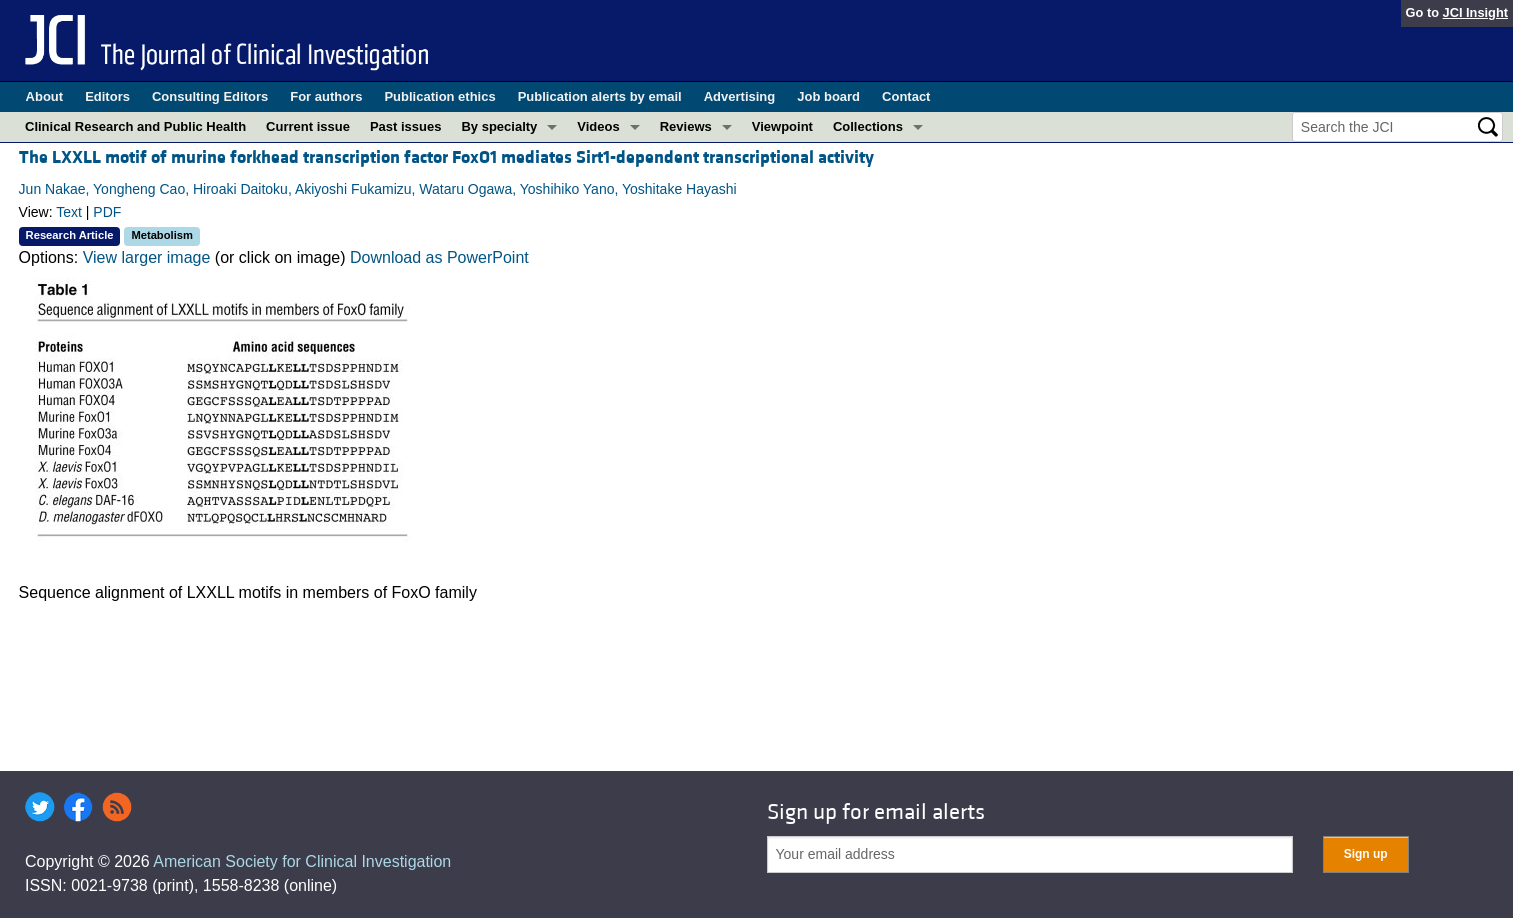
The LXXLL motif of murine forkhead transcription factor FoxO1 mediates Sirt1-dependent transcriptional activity (446, 157)
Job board (828, 96)
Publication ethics (439, 96)
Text (69, 212)
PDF (107, 212)
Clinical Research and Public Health (135, 126)
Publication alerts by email (600, 96)
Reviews (686, 126)
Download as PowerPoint (439, 257)
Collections (868, 126)
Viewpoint (782, 126)
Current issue (308, 126)
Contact (906, 96)
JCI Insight (1475, 12)
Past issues (406, 126)
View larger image (147, 257)
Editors (107, 96)
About (45, 96)
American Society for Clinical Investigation (302, 861)
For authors (326, 96)
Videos (598, 126)
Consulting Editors (210, 96)
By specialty (499, 126)
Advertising (740, 96)
